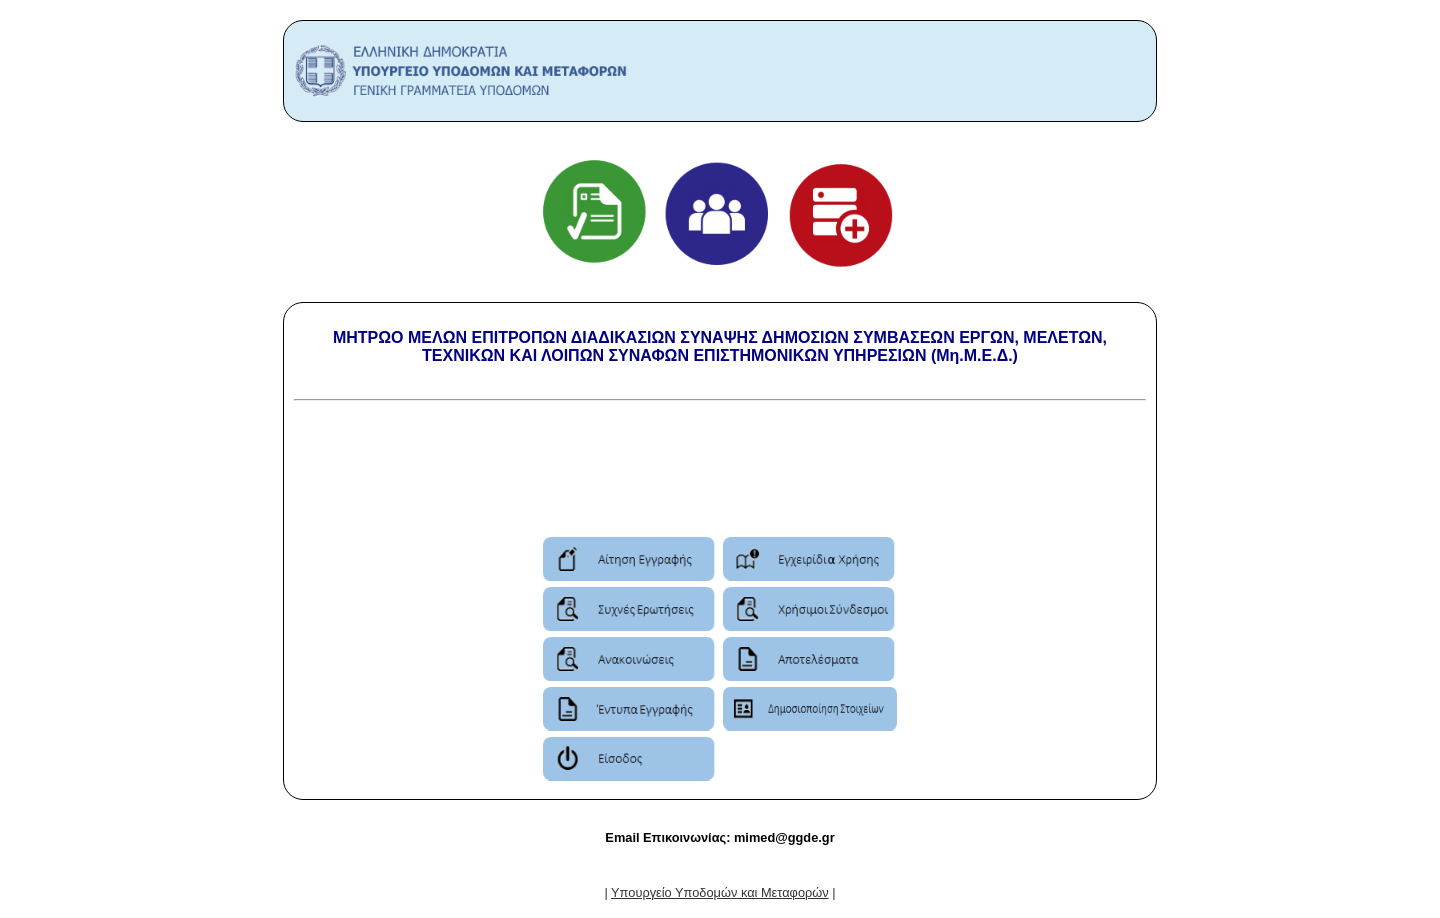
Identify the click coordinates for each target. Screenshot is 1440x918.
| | (719, 892)
